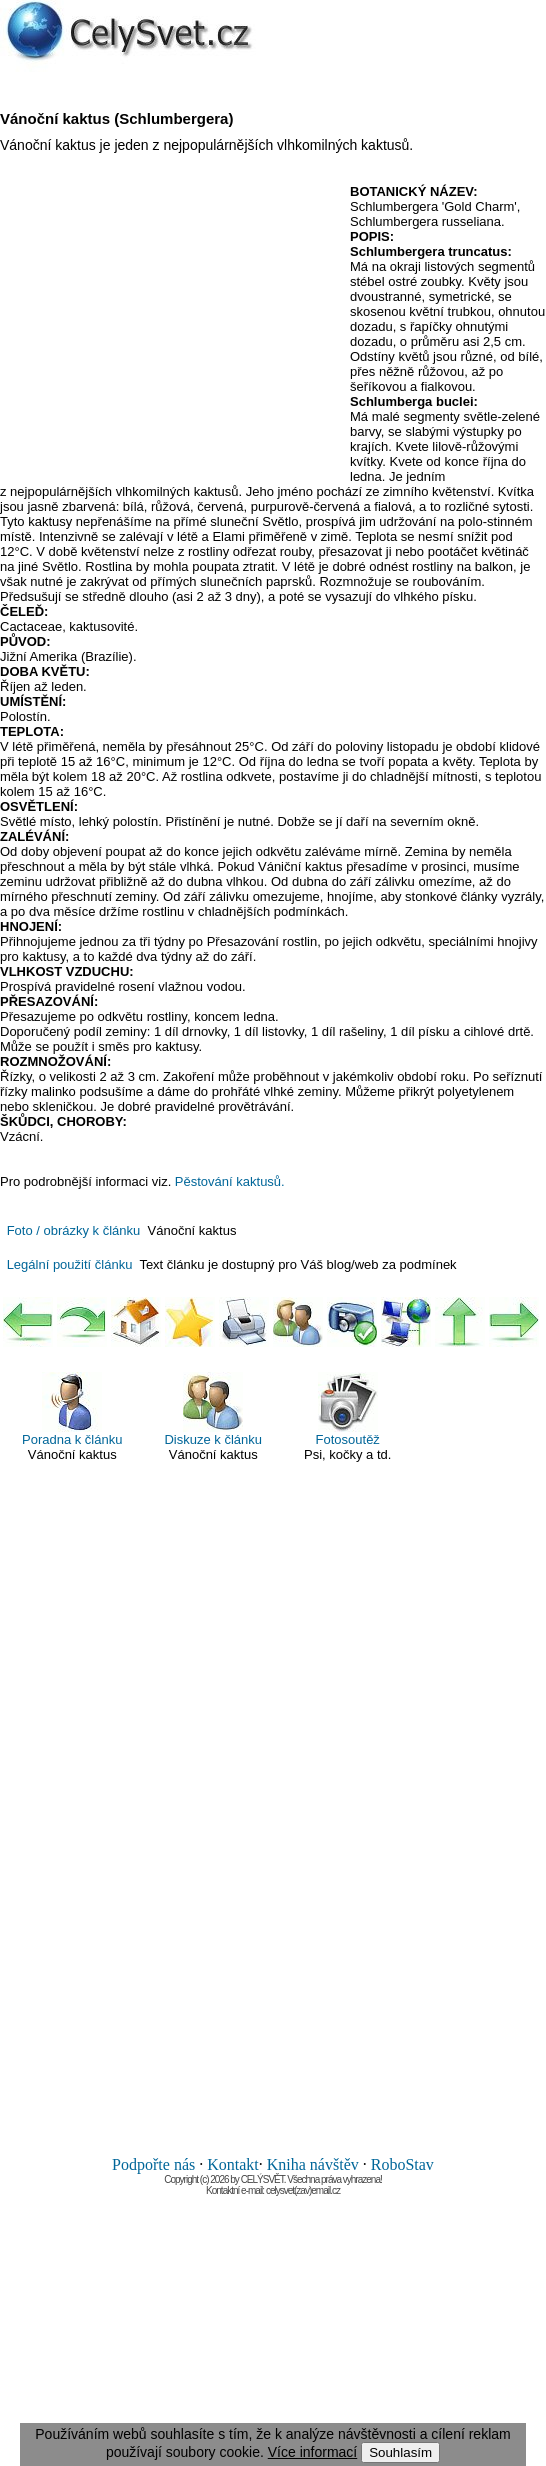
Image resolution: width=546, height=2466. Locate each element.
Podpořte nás (153, 2164)
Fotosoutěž (348, 1409)
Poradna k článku (72, 1409)
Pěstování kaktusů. (230, 1181)
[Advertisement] (168, 329)
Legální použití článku (70, 1264)
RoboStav (402, 2164)
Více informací (312, 2452)
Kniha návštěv (313, 2164)
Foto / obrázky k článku (74, 1230)
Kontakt (233, 2164)
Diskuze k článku (213, 1409)
